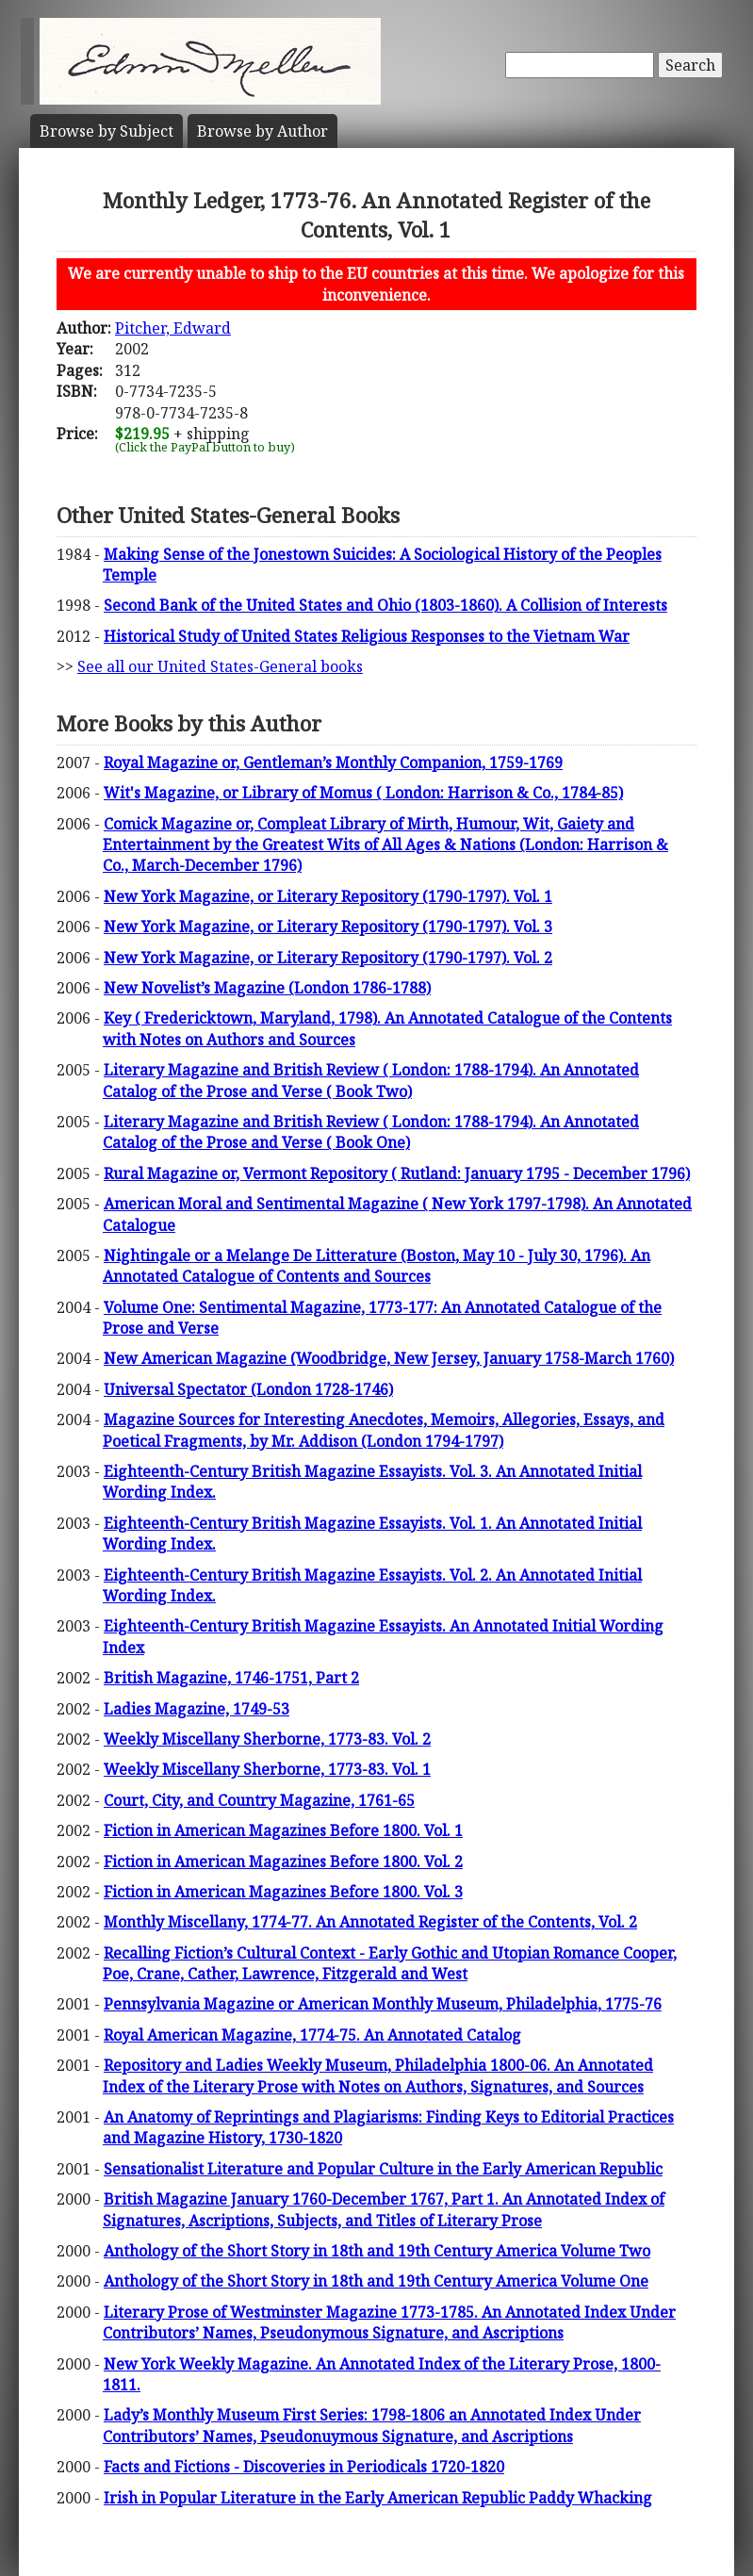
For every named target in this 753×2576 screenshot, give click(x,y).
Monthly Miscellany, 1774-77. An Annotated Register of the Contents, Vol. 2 (370, 1921)
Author (262, 131)
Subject (106, 131)
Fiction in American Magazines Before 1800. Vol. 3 (283, 1891)
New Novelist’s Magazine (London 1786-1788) (267, 987)
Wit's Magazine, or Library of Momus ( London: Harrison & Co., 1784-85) (363, 792)
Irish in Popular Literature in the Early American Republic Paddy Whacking (378, 2497)
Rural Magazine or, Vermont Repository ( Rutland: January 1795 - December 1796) (397, 1173)
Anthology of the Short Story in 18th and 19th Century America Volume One (376, 2281)
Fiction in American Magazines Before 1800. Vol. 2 (283, 1861)
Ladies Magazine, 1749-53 (196, 1708)
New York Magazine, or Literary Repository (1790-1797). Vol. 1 (328, 896)
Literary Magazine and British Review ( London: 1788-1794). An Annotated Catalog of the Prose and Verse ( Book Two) (371, 1080)
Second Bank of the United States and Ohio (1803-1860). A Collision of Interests (385, 605)
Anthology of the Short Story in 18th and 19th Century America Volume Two (377, 2250)
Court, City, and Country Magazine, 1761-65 (259, 1800)
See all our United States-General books (220, 666)
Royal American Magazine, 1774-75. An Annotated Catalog (312, 2035)
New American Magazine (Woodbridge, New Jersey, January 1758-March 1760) (389, 1358)
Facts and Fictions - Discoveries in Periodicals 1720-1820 (304, 2466)
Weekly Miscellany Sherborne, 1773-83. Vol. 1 (267, 1769)
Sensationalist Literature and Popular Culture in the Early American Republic (383, 2168)
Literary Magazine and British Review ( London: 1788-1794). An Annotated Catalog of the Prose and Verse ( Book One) (371, 1132)
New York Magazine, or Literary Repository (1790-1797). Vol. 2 (328, 957)
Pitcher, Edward (173, 328)
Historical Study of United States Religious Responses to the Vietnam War (367, 636)
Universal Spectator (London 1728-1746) (248, 1389)
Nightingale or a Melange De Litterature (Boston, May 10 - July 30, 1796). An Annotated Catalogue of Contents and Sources (376, 1266)
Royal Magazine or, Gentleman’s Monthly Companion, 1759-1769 (333, 762)
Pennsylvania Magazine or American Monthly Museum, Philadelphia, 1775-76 (383, 2004)
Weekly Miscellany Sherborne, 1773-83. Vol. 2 (267, 1739)
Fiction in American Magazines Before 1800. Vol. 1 (283, 1830)
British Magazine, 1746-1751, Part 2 (231, 1677)
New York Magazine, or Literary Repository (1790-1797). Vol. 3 (328, 926)
